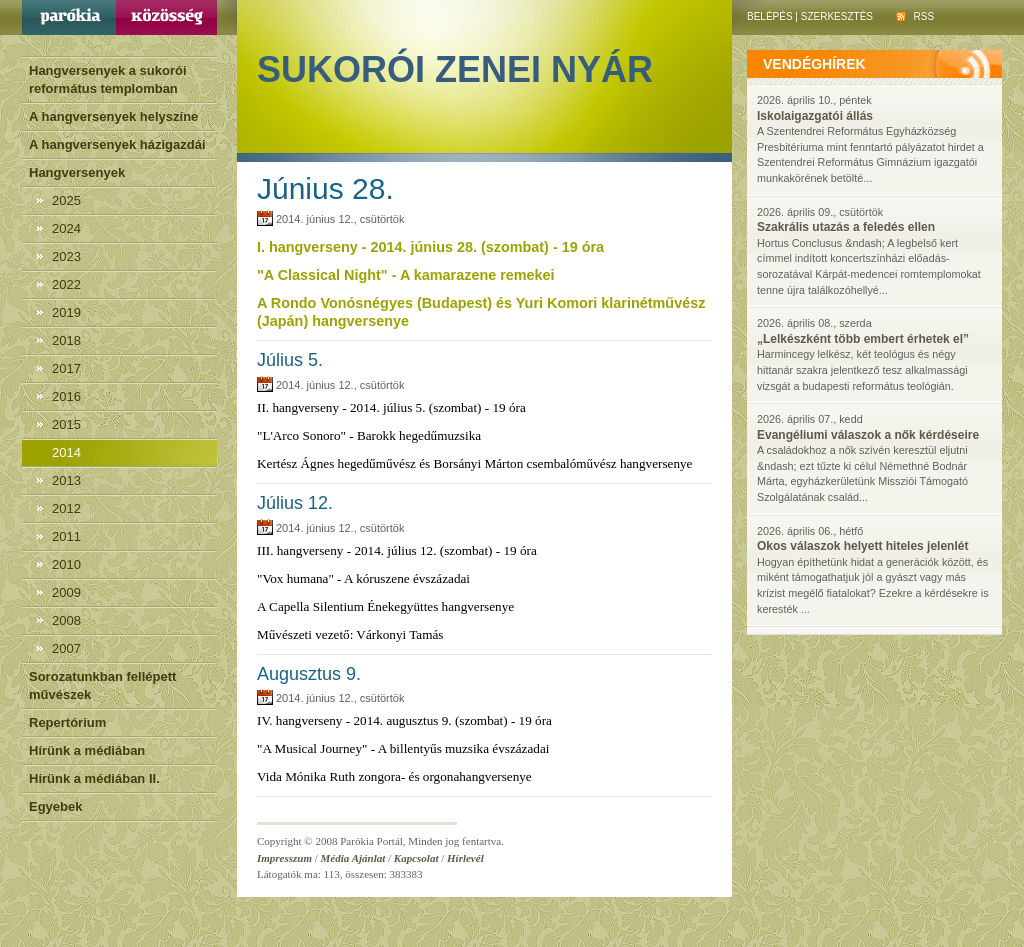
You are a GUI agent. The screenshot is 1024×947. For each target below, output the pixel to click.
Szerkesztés (837, 16)
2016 (66, 396)
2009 (66, 592)
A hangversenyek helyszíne (113, 116)
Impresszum (284, 858)
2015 (66, 424)
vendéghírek (814, 64)
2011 (66, 536)
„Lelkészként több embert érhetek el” (863, 339)
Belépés (770, 16)
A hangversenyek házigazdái (117, 144)
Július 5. (290, 360)
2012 (66, 508)
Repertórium (67, 722)
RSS (915, 16)
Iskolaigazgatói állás (815, 116)
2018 (66, 340)
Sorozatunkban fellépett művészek (102, 685)
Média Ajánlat (353, 858)
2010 (66, 564)
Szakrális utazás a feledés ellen (846, 227)
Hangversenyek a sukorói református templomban (108, 79)
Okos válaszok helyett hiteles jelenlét (862, 546)
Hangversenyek (77, 172)
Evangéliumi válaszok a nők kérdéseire (868, 435)
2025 (66, 200)
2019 (66, 312)
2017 (66, 368)
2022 (66, 284)
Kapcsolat (416, 858)
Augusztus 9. (309, 674)
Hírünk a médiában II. (94, 778)
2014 (66, 452)
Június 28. (325, 188)
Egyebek (55, 806)
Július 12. (295, 503)
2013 (66, 480)
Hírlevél (465, 858)
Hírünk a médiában (87, 750)
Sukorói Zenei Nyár (455, 69)
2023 (66, 256)
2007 (66, 648)
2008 (66, 620)
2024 (66, 228)
